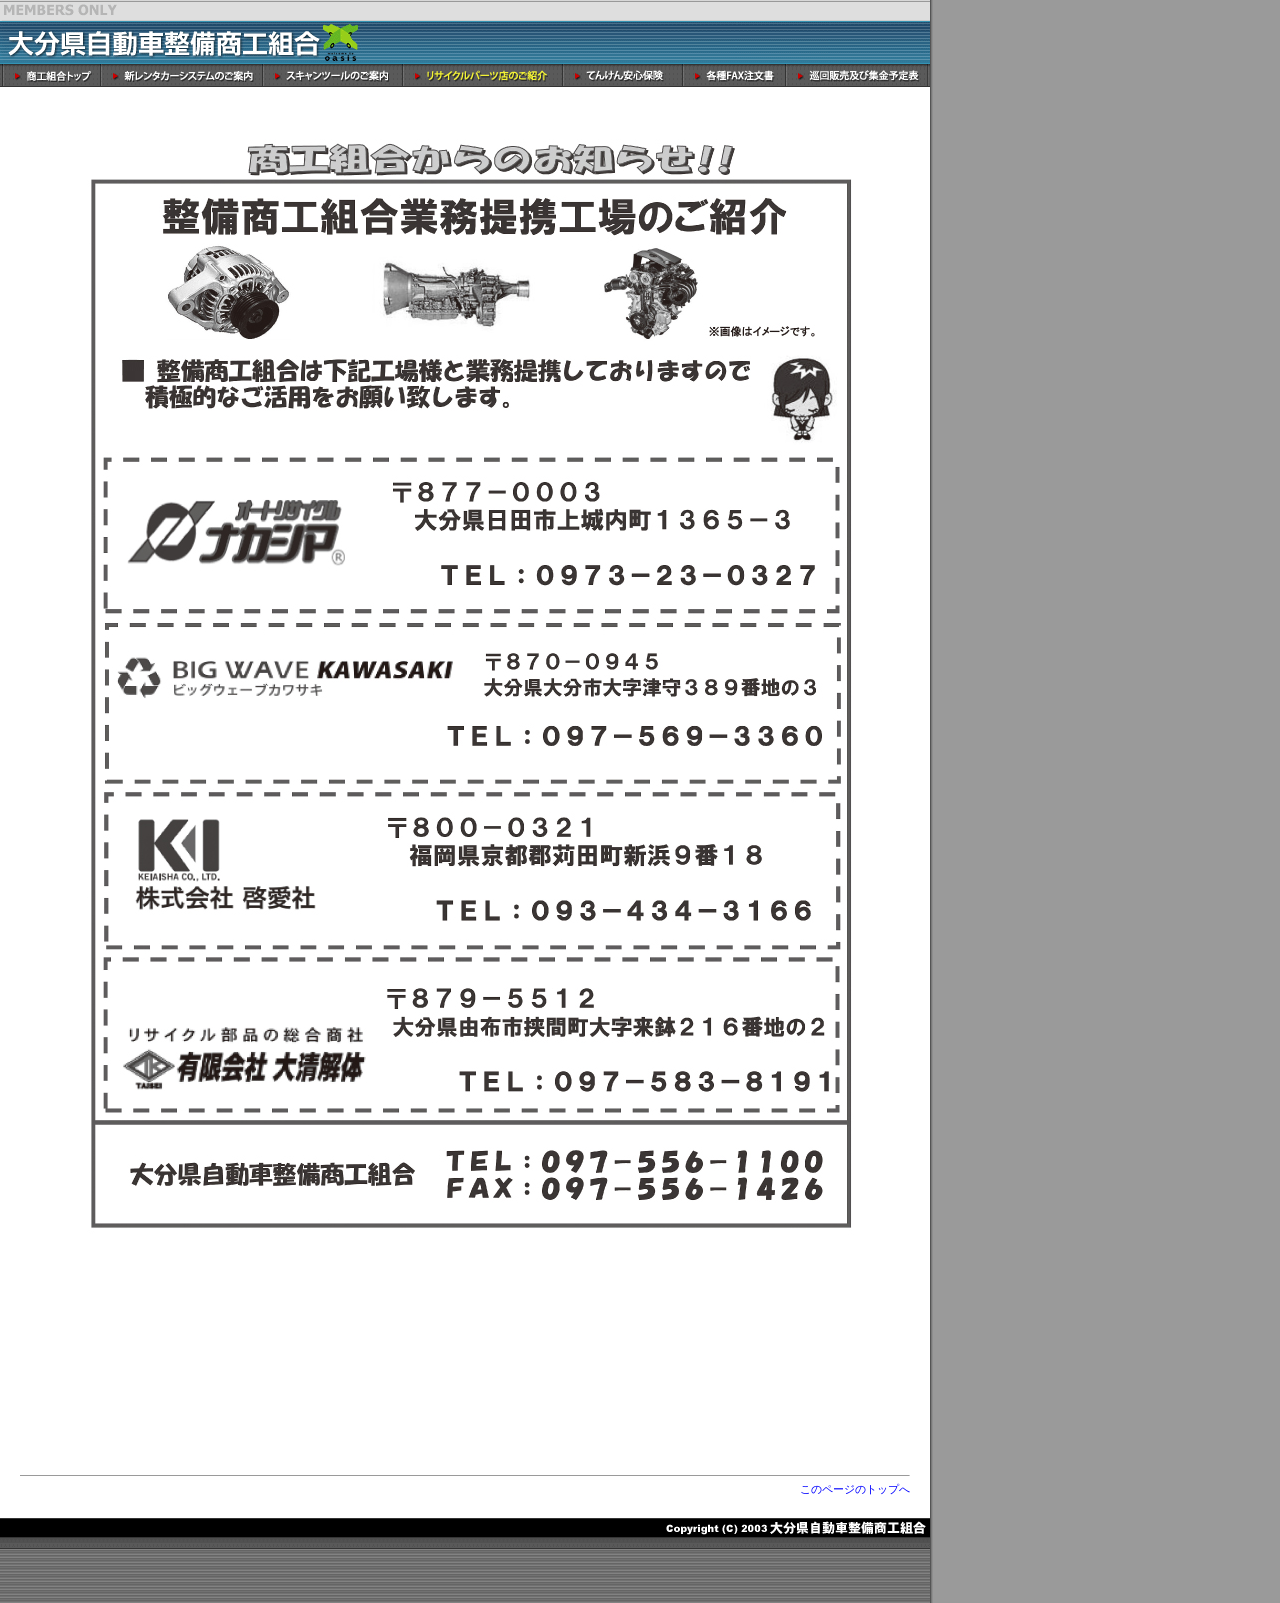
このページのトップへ (855, 1489)
